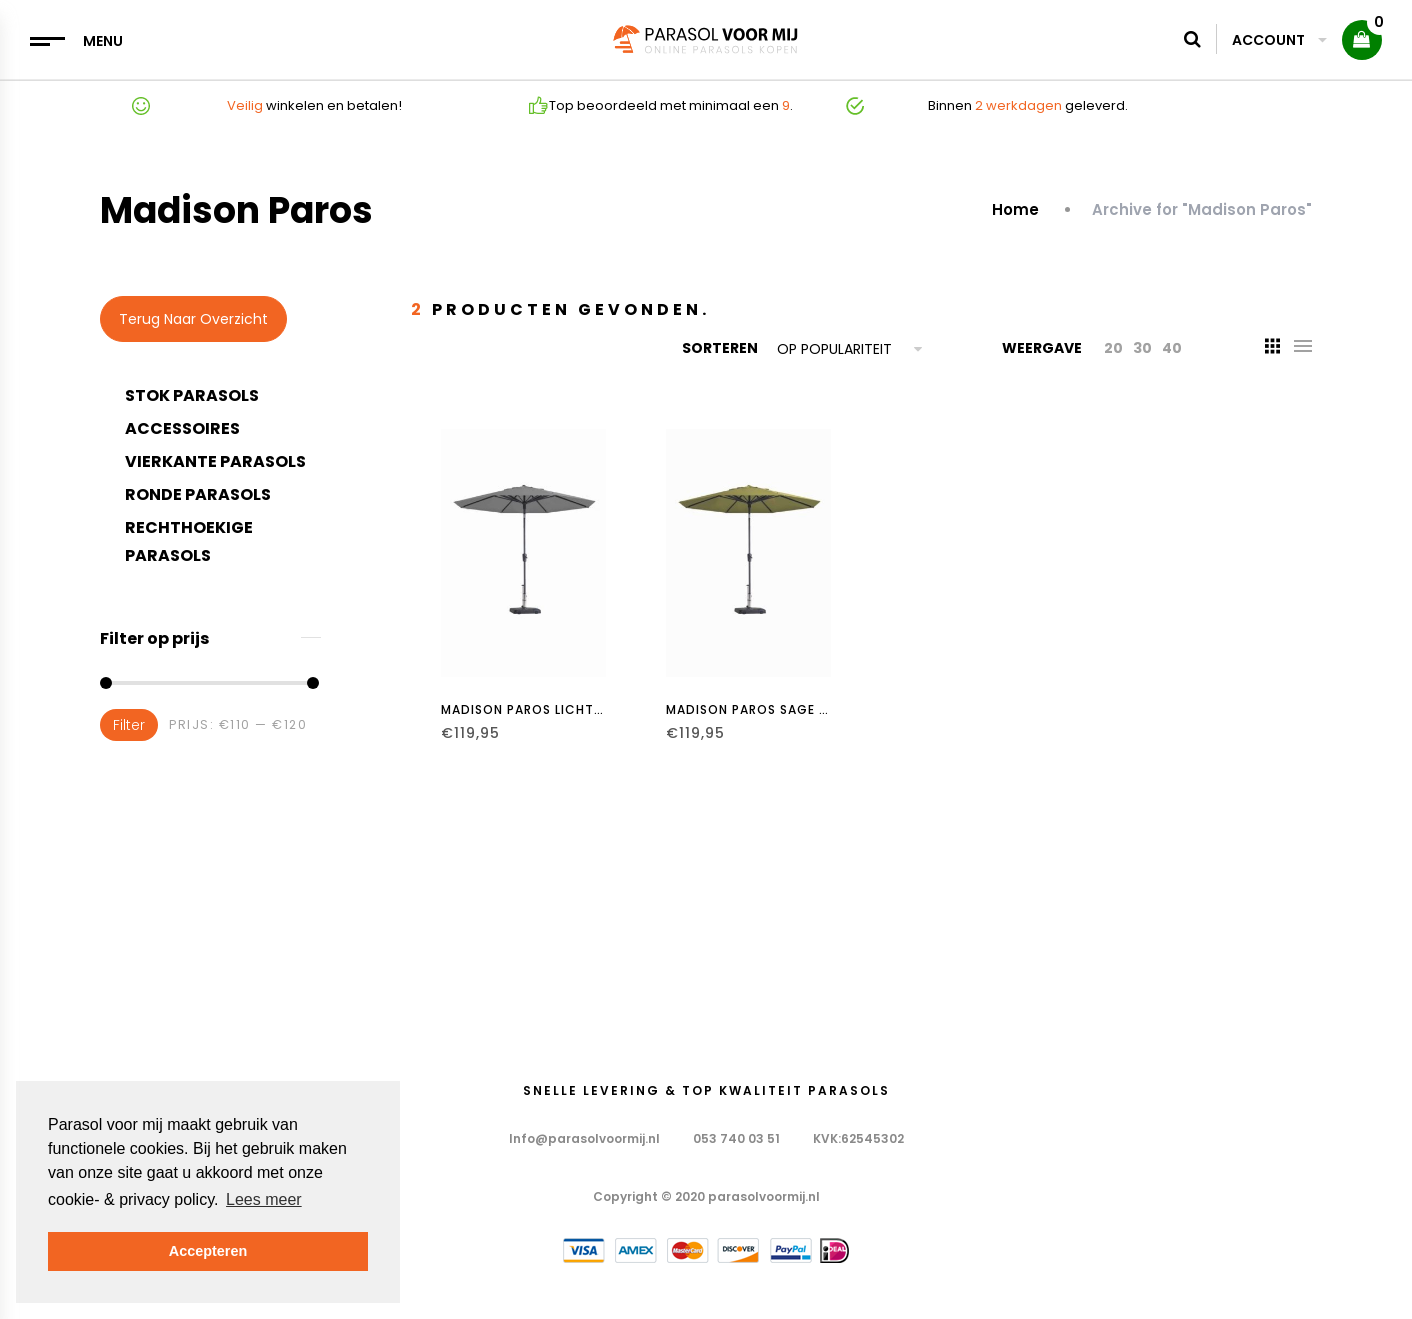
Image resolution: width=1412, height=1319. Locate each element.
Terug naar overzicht (193, 319)
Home (1017, 209)
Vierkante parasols (215, 461)
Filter (129, 725)
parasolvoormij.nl (764, 1196)
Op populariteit (834, 349)
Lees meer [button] (264, 1199)
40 (1172, 348)
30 (1142, 348)
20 (1113, 348)
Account (1279, 40)
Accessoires (182, 428)
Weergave (1042, 348)
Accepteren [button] (208, 1251)
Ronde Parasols (198, 494)
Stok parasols (192, 395)
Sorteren (720, 348)
